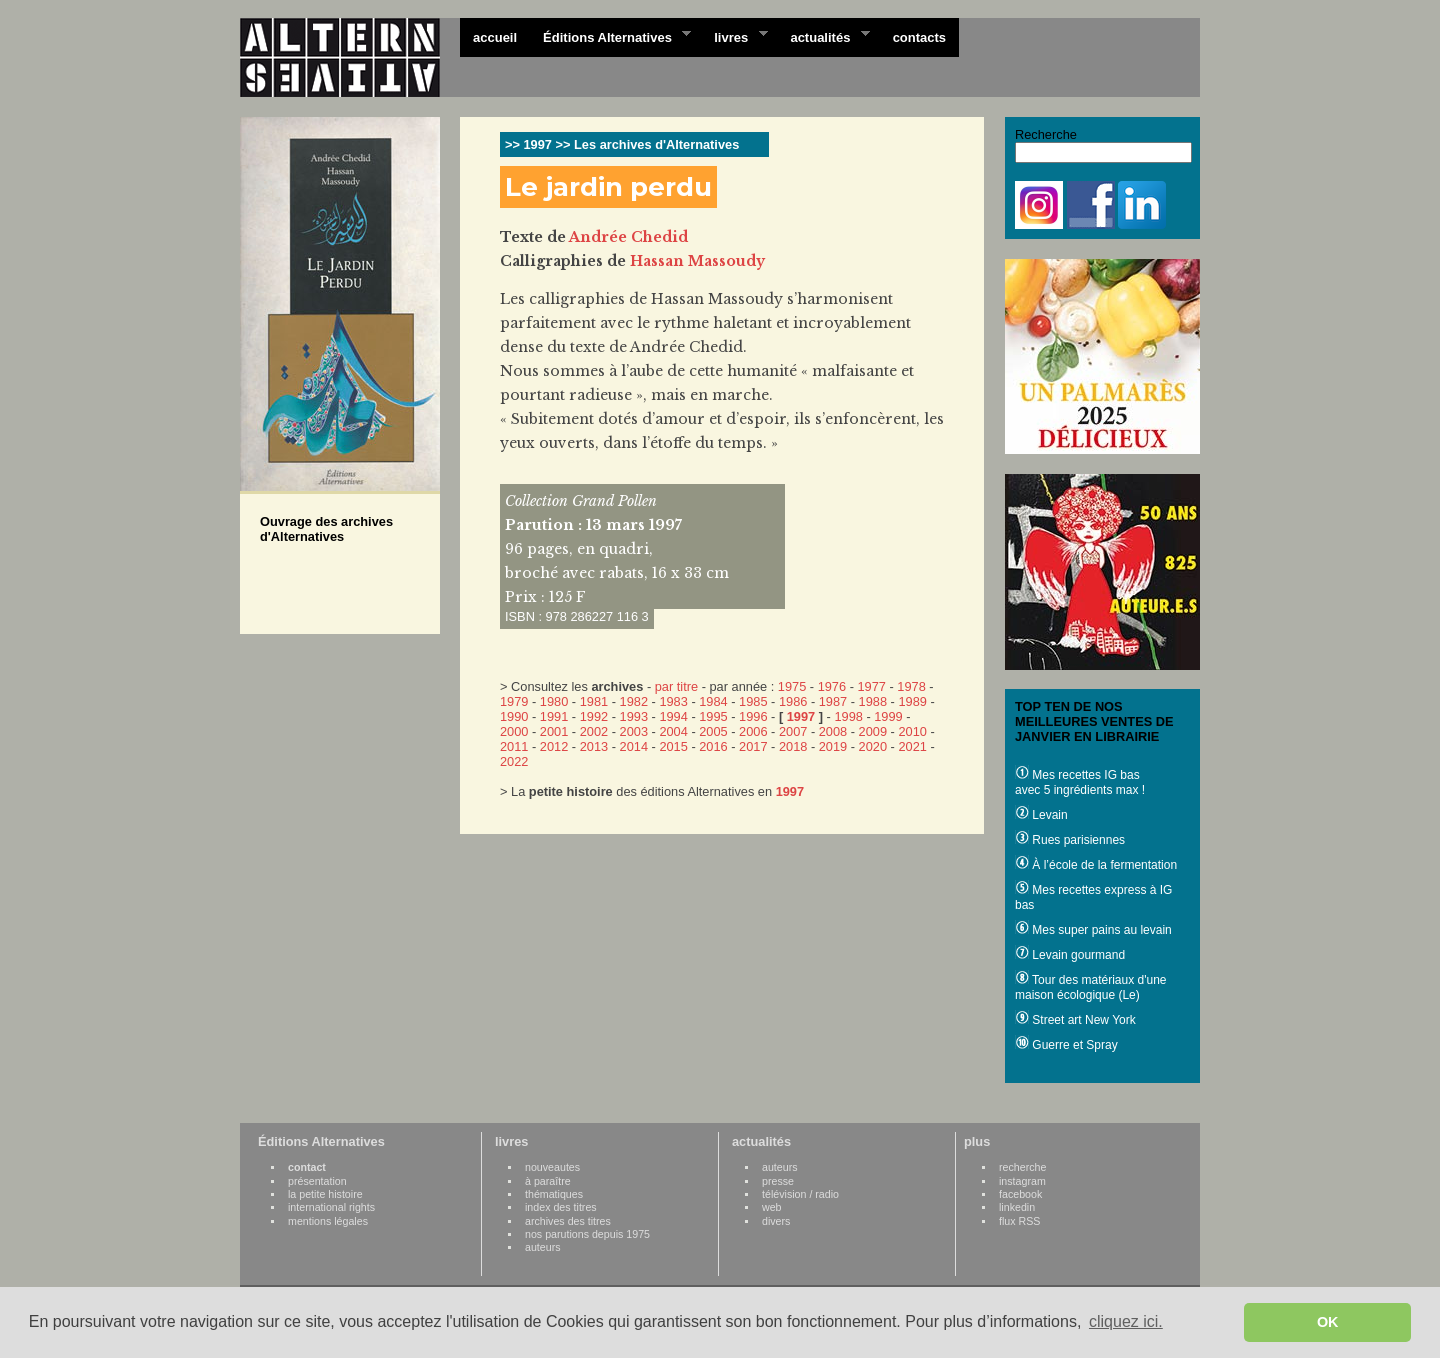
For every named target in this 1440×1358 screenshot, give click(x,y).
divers (776, 1221)
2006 (753, 731)
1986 (793, 701)
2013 (594, 746)
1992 (594, 716)
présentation (317, 1181)
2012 (554, 746)
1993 (634, 716)
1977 (871, 686)
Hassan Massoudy (697, 261)
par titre (676, 686)
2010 (912, 731)
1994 (673, 716)
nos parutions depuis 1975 (587, 1234)
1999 (888, 716)
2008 (833, 731)
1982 (634, 701)
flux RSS (1019, 1221)
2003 (634, 731)
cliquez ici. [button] (1126, 1321)
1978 (911, 686)
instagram (1022, 1181)
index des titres (561, 1207)
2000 (514, 731)
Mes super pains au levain (1093, 930)
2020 (873, 746)
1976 (832, 686)
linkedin (1017, 1207)
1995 (713, 716)
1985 (753, 701)
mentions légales (328, 1221)
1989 (912, 701)
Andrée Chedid (628, 237)
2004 (673, 731)
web (772, 1207)
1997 (801, 716)
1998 (848, 716)
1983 (673, 701)
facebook (1020, 1194)
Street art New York (1075, 1020)
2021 (912, 746)
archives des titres (568, 1221)
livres (734, 36)
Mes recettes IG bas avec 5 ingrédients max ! (1080, 782)
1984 (713, 701)
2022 (514, 761)
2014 (634, 746)
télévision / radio (800, 1194)
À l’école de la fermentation (1096, 865)
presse (778, 1181)
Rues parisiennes (1070, 840)
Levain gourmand (1070, 955)
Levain (1041, 815)
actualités (823, 36)
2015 (673, 746)
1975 (792, 686)
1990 (514, 716)
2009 (873, 731)
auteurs (543, 1247)
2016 (713, 746)
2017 (753, 746)
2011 (514, 746)
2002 (594, 731)
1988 (873, 701)
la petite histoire (325, 1194)
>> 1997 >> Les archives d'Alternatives (622, 144)
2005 (713, 731)
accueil (495, 37)
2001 (554, 731)
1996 (753, 716)
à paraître (548, 1181)
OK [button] (1328, 1322)
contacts (919, 37)
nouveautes (552, 1167)
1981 (594, 701)
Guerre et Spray (1066, 1045)
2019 (833, 746)
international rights (331, 1207)
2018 (793, 746)
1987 (833, 701)
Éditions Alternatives (610, 36)
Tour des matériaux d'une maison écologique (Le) (1090, 987)
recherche (1022, 1167)
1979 (514, 701)
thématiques (554, 1194)
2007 (793, 731)
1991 (554, 716)
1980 (554, 701)
